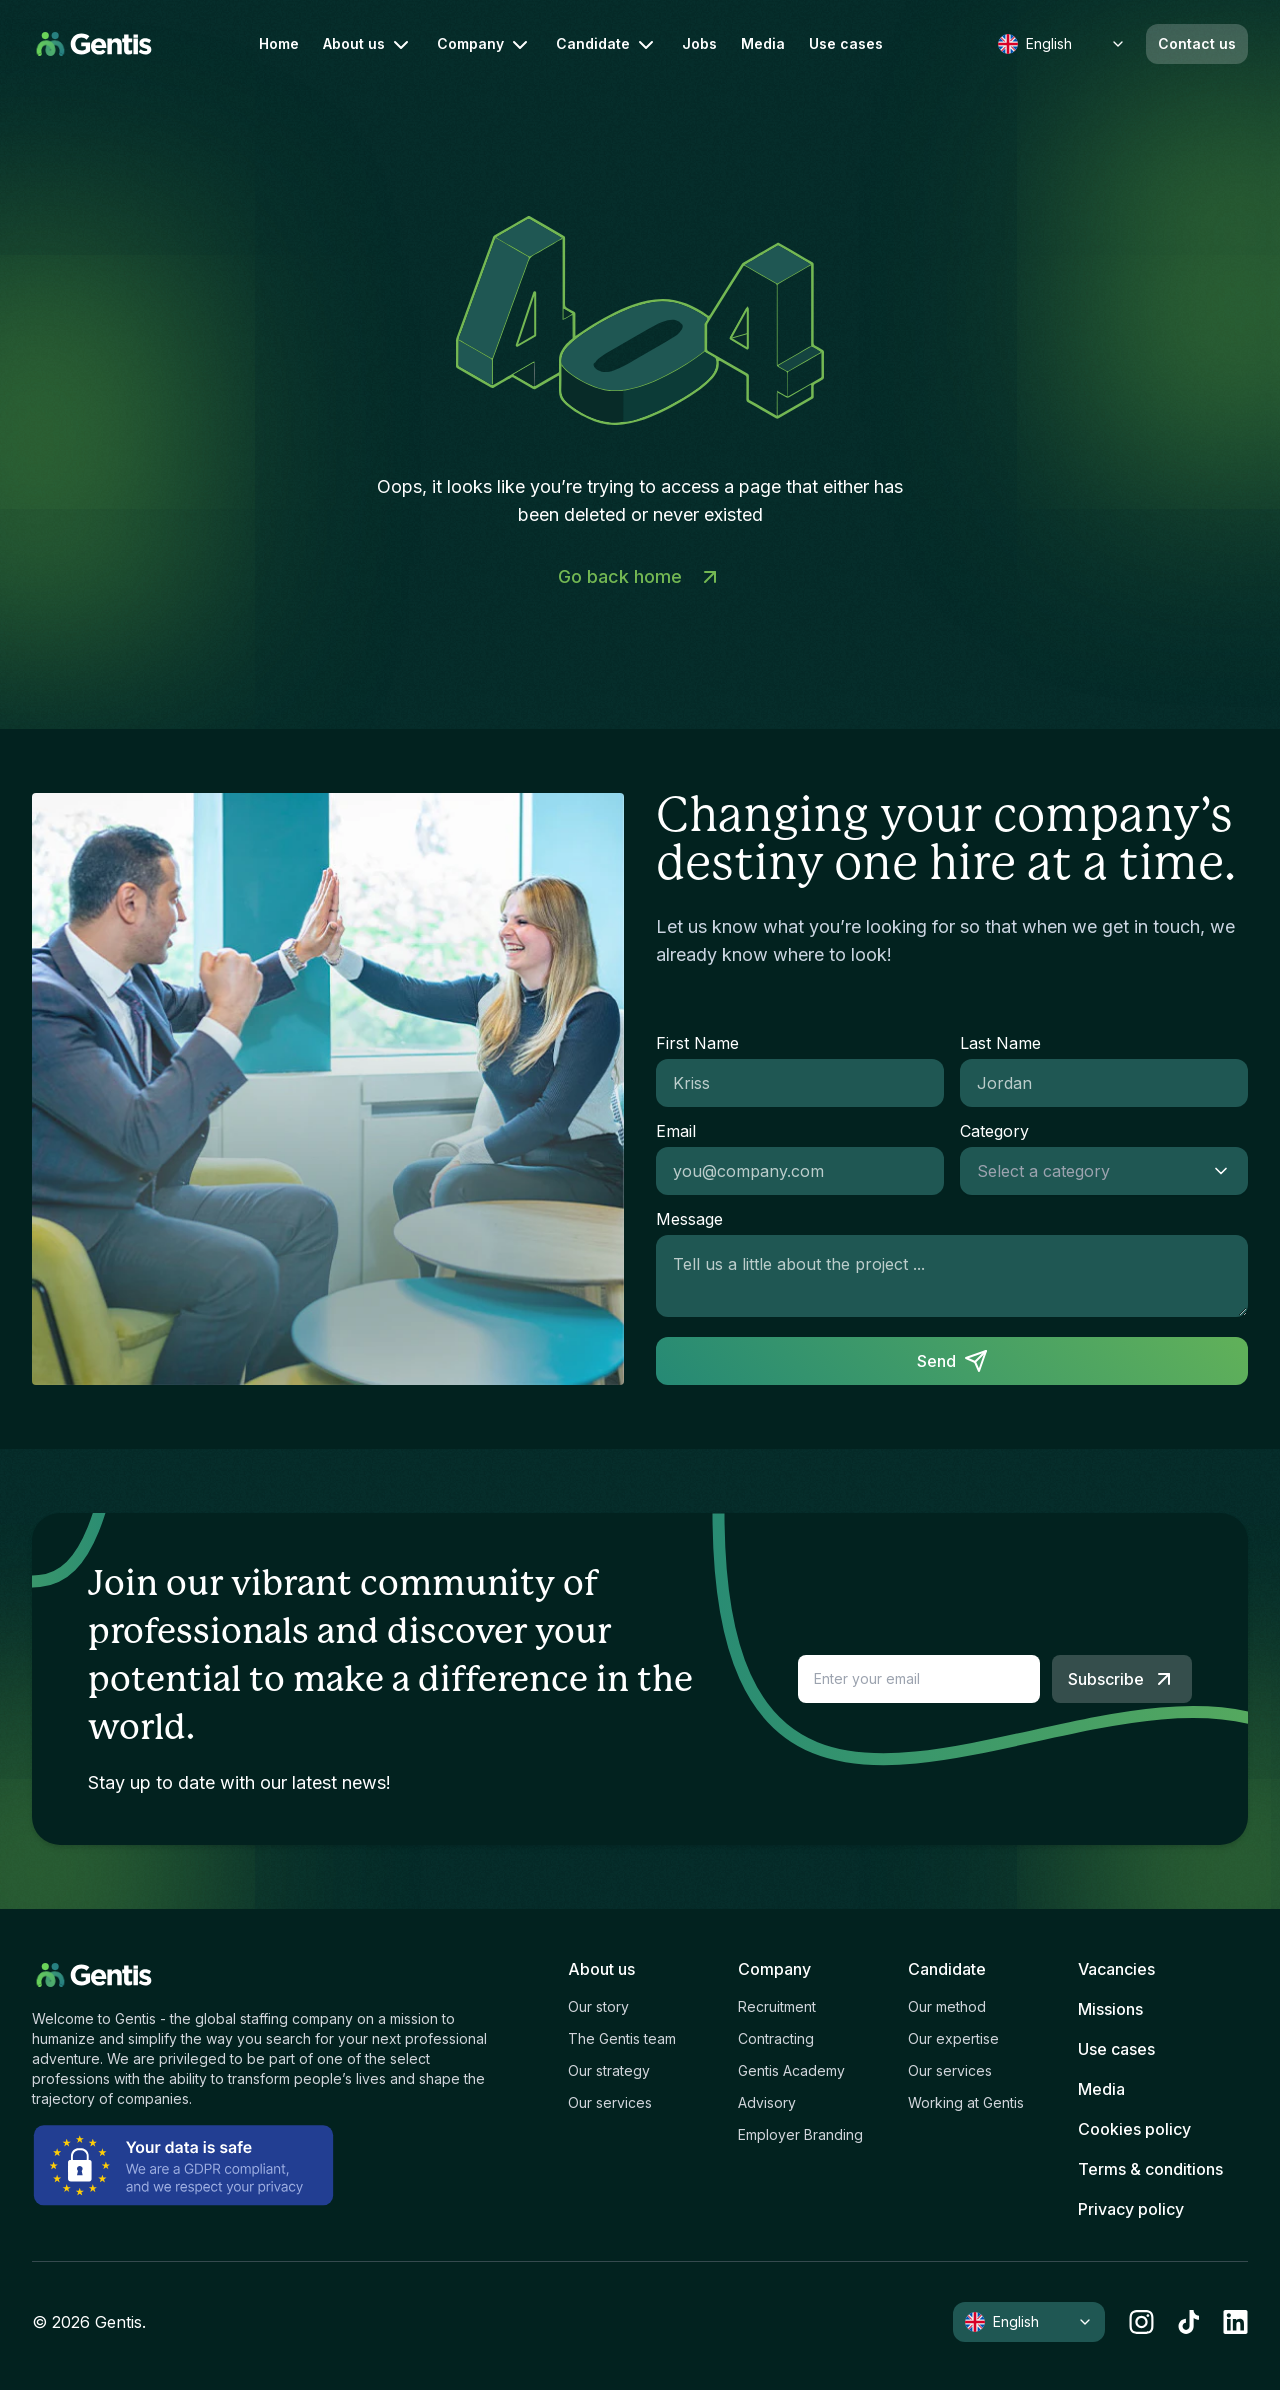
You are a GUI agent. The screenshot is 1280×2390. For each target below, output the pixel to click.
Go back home (640, 577)
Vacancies (1116, 1969)
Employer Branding (800, 2134)
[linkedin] (1235, 2322)
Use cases (846, 44)
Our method (947, 2006)
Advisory (767, 2102)
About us (368, 45)
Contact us (1197, 43)
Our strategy (609, 2070)
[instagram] (1141, 2322)
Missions (1110, 2009)
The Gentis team (622, 2038)
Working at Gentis (966, 2102)
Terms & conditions (1150, 2169)
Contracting (776, 2038)
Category (994, 1131)
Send (952, 1361)
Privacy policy (1131, 2209)
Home (279, 44)
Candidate (607, 45)
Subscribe (1122, 1679)
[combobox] (1084, 1171)
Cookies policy (1134, 2129)
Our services (610, 2102)
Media (763, 44)
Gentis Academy (791, 2070)
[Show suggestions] (1227, 1171)
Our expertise (953, 2038)
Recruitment (777, 2006)
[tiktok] (1188, 2322)
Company (484, 45)
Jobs (699, 44)
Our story (598, 2006)
